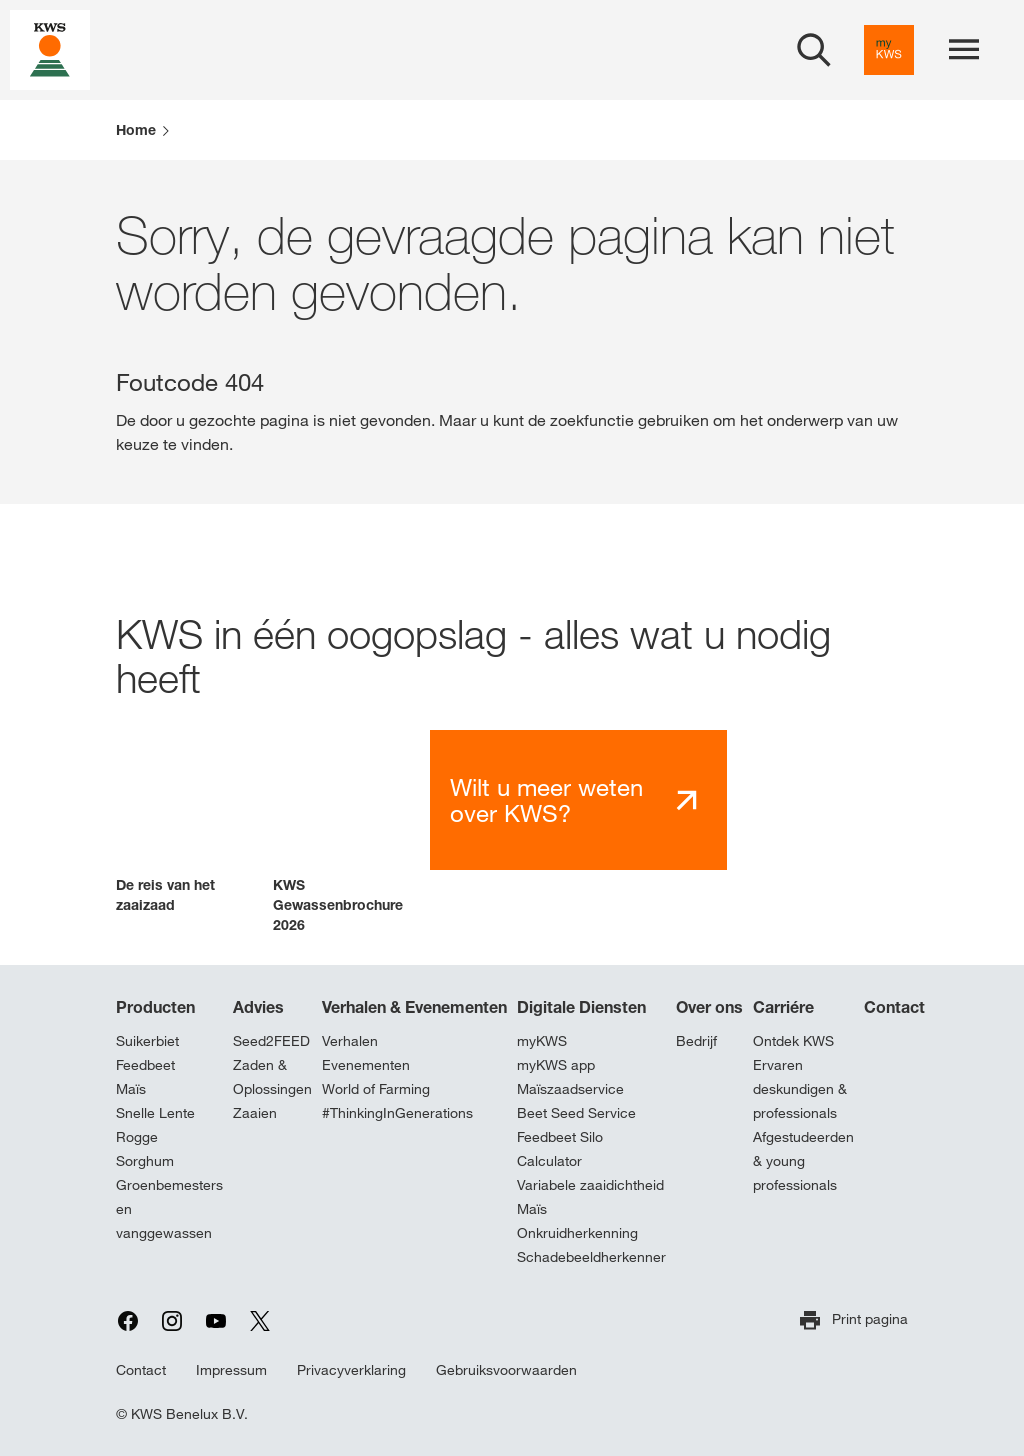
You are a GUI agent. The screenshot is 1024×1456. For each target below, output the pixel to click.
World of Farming (376, 1089)
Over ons (709, 1007)
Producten (155, 1007)
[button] (186, 822)
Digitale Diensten (581, 1007)
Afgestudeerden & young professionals (803, 1161)
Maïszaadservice (570, 1089)
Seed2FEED (271, 1041)
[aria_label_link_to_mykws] (889, 50)
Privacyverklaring (351, 1370)
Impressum (231, 1370)
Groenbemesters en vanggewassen (169, 1209)
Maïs (131, 1089)
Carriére (783, 1007)
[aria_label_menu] (964, 50)
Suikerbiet (147, 1041)
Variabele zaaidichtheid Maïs (590, 1197)
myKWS (542, 1041)
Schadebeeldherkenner (591, 1257)
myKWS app (556, 1065)
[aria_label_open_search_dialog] (814, 50)
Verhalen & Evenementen (414, 1007)
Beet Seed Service (576, 1113)
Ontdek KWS (793, 1041)
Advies (258, 1007)
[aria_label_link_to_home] (50, 48)
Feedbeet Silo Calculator (560, 1149)
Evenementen (366, 1065)
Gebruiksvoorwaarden (506, 1370)
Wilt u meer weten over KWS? (546, 800)
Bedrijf (696, 1041)
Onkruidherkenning (577, 1233)
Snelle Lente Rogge (155, 1125)
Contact (894, 1007)
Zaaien (255, 1113)
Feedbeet (145, 1065)
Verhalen (350, 1041)
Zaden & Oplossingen (272, 1077)
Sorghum (145, 1161)
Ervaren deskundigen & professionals (800, 1089)
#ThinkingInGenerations (397, 1113)
